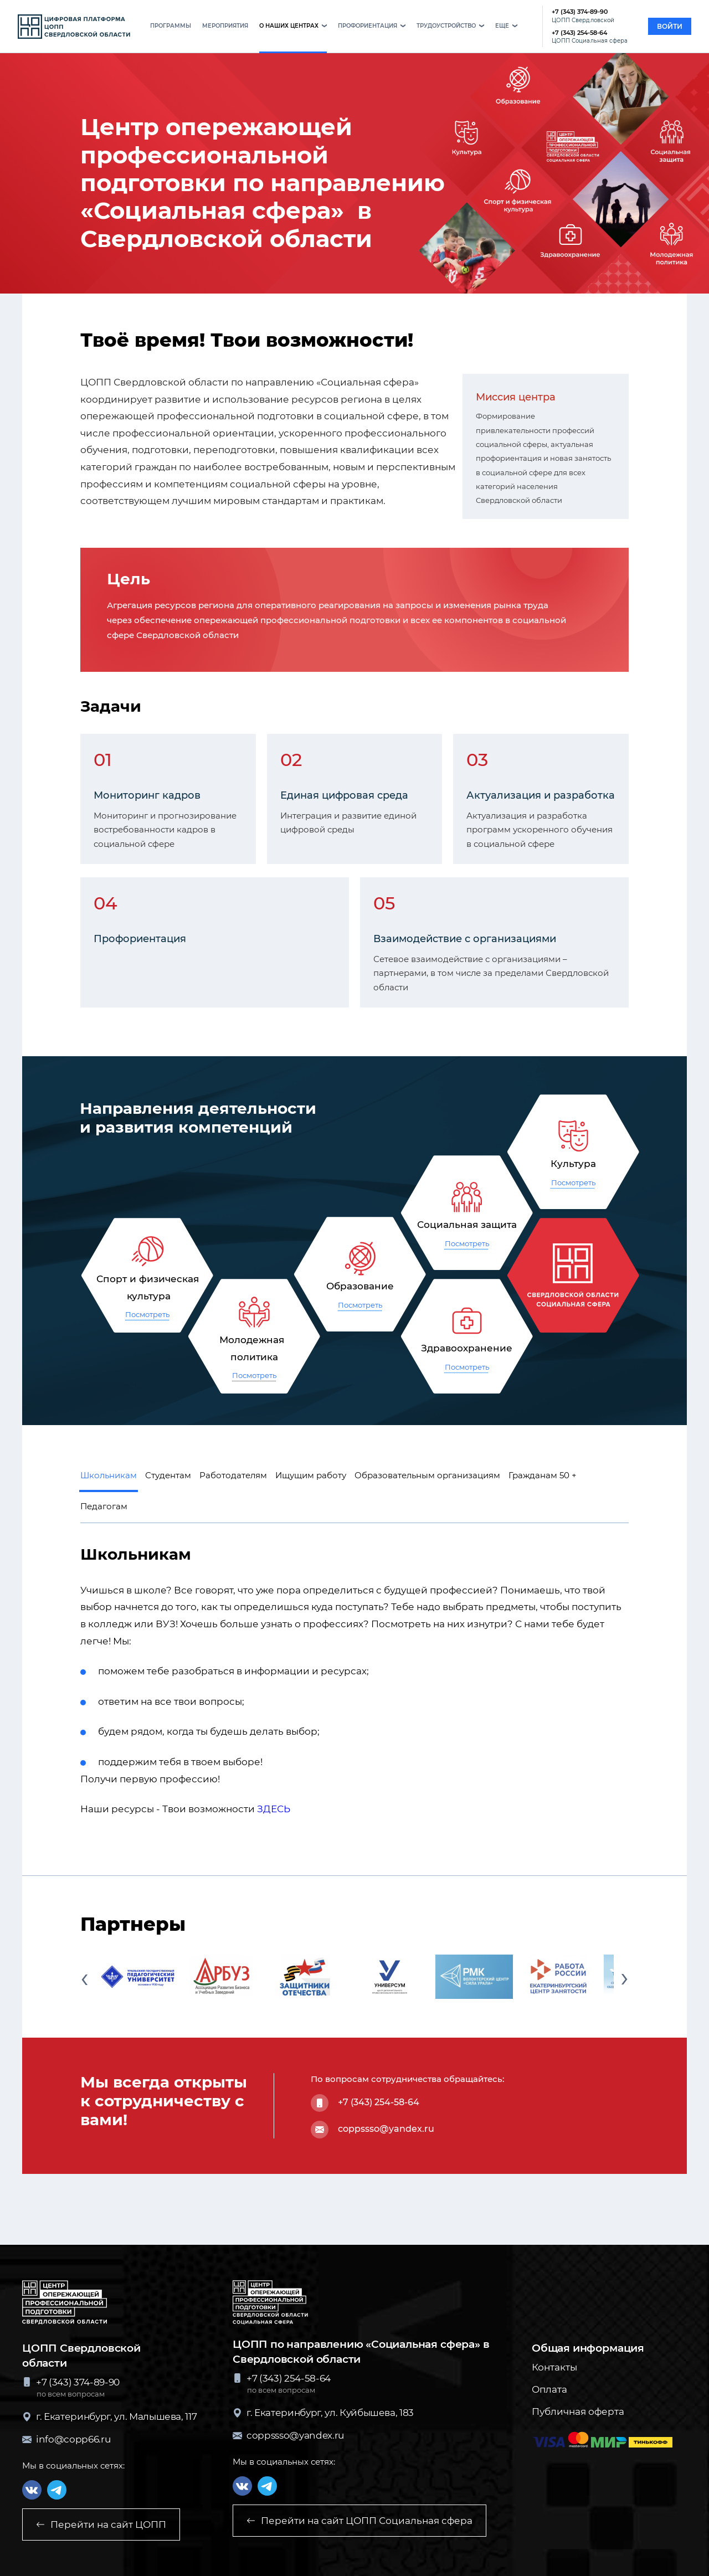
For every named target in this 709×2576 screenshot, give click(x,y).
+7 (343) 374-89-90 (583, 16)
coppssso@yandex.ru (386, 2128)
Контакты (554, 2367)
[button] (293, 27)
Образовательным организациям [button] (427, 1475)
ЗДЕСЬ (273, 1808)
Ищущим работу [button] (310, 1475)
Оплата (549, 2389)
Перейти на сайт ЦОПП (101, 2524)
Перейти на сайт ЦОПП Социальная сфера (359, 2520)
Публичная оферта (578, 2411)
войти (669, 26)
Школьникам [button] (108, 1475)
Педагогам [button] (103, 1506)
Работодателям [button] (233, 1475)
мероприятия (225, 25)
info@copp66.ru (66, 2439)
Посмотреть (147, 1314)
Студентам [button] (168, 1475)
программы (170, 25)
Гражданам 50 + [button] (542, 1475)
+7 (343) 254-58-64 (590, 37)
